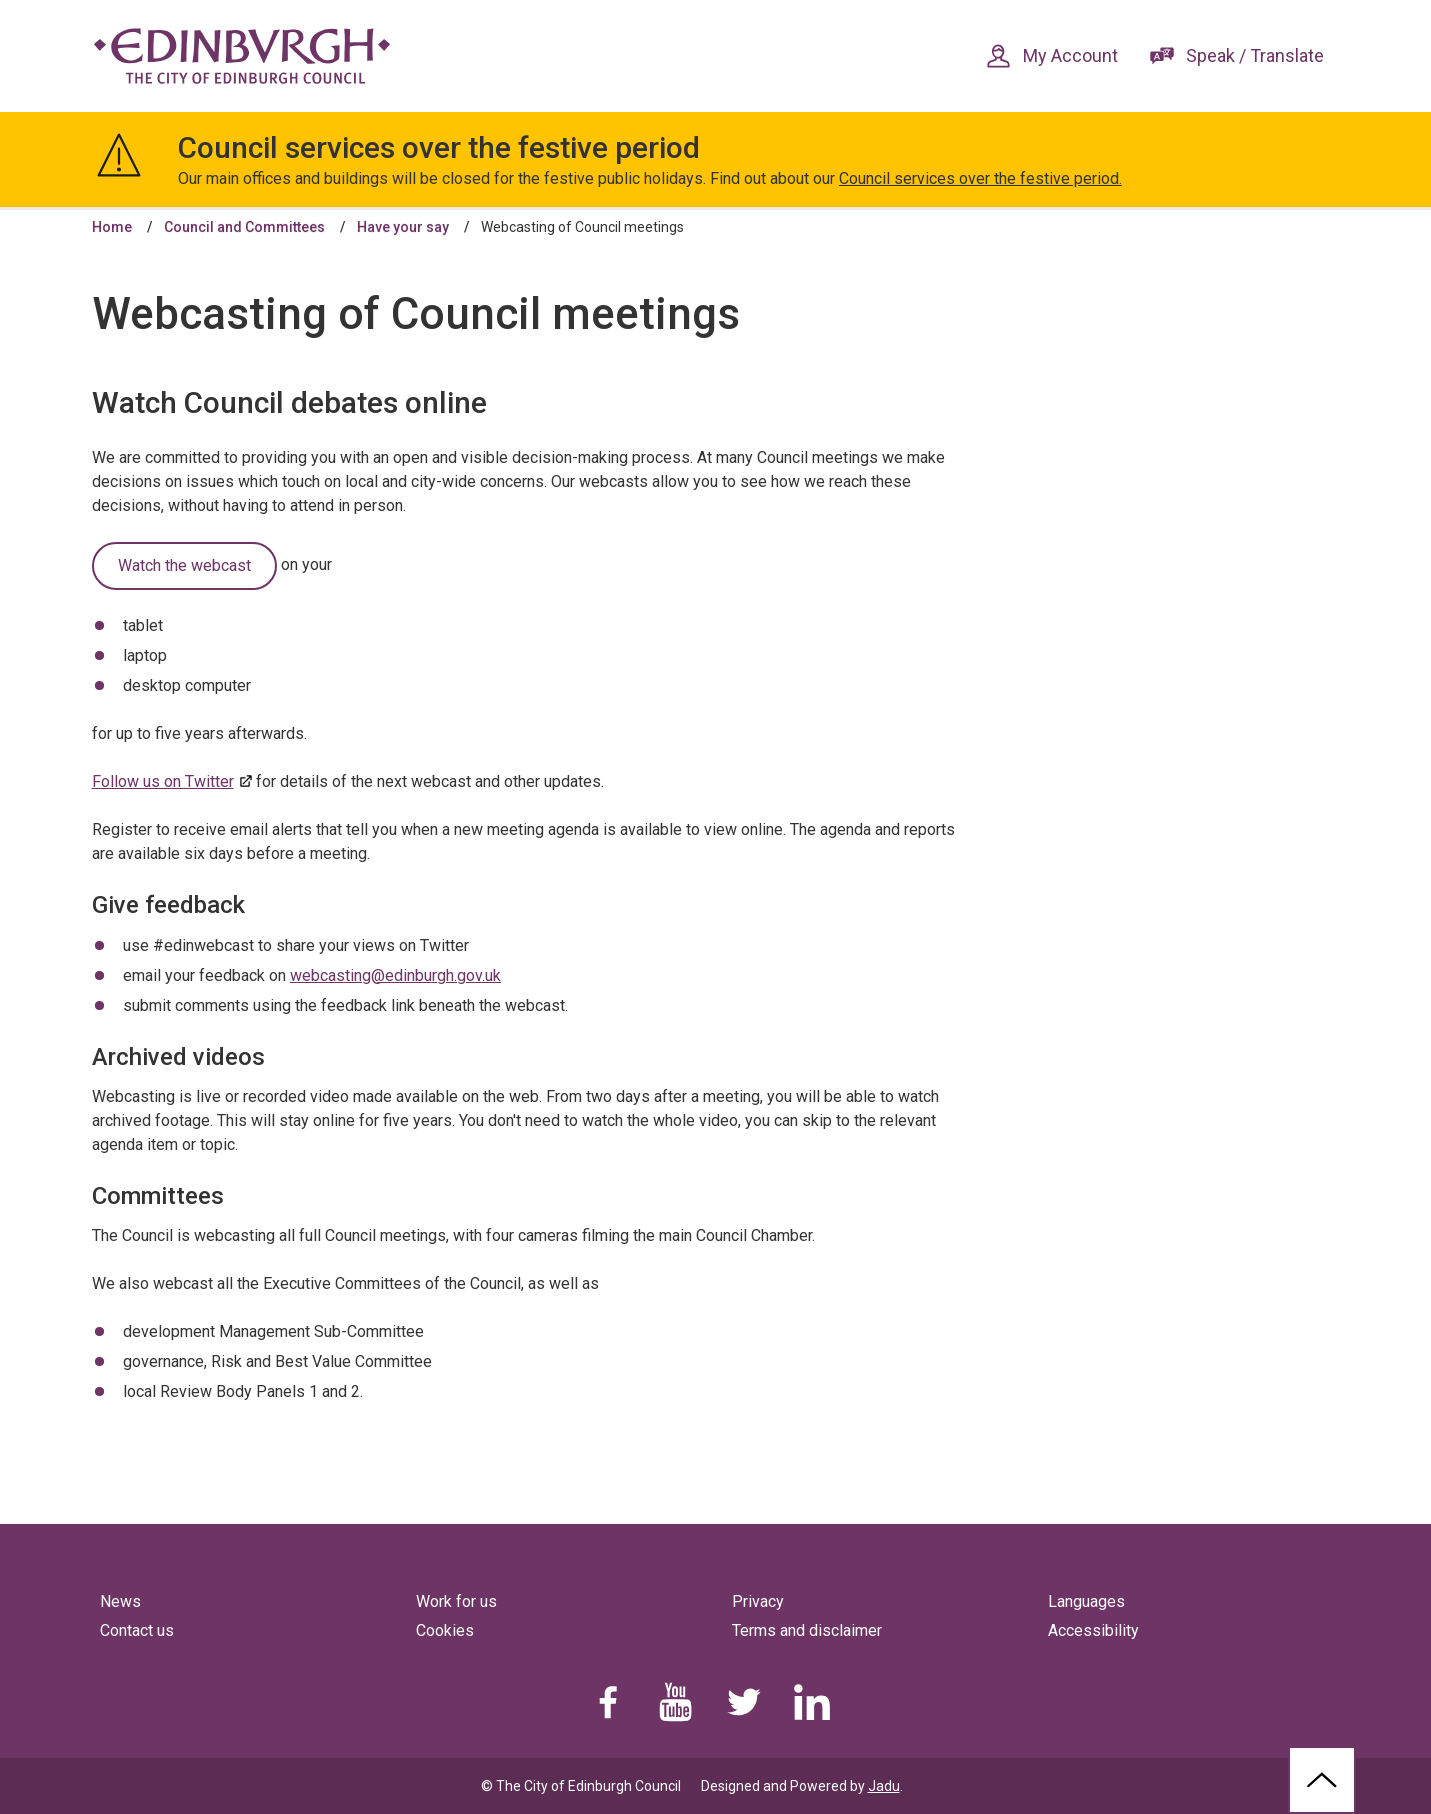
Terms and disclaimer (807, 1630)
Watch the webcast (184, 565)
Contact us (137, 1630)
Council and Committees (244, 227)
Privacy (758, 1601)
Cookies (445, 1630)
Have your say (403, 227)
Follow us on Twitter (163, 781)
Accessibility (1093, 1630)
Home (112, 227)
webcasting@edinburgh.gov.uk (395, 975)
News (120, 1601)
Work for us (456, 1601)
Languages (1086, 1601)
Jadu (884, 1786)
